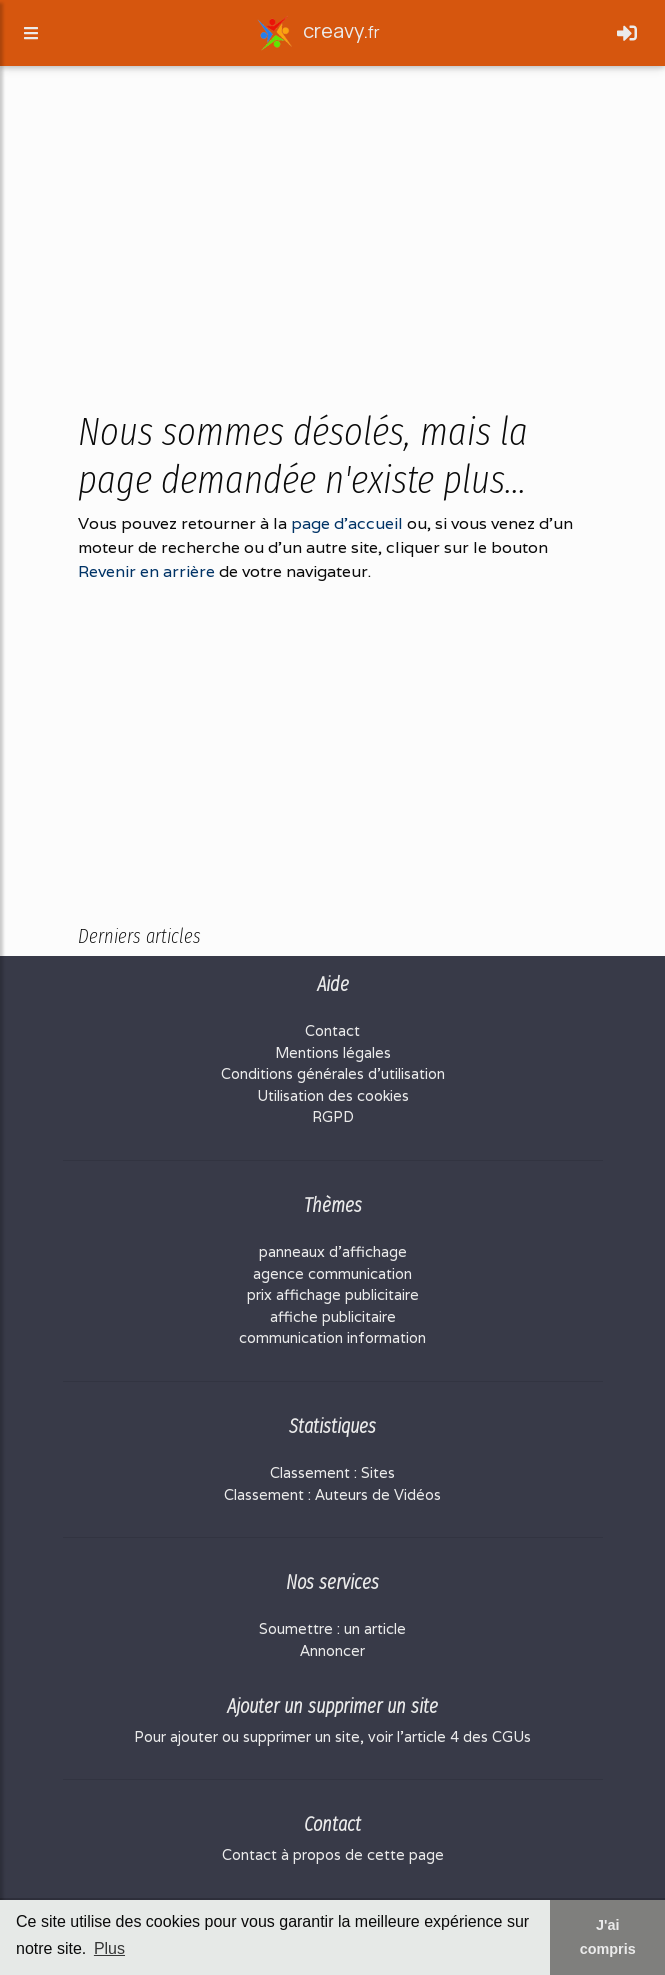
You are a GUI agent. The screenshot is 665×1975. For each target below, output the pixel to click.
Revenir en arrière (146, 571)
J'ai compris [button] (608, 1937)
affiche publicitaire (333, 1316)
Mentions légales (333, 1052)
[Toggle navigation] (627, 37)
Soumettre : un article (332, 1628)
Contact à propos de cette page (333, 1854)
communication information (332, 1337)
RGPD (333, 1116)
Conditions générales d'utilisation (333, 1073)
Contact (332, 1030)
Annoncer (332, 1650)
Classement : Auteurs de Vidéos (332, 1494)
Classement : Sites (332, 1472)
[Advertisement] (333, 252)
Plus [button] (109, 1948)
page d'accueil (347, 523)
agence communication (332, 1273)
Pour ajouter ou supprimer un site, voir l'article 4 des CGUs (332, 1736)
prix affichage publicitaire (333, 1294)
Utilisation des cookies (333, 1095)
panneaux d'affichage (333, 1251)
